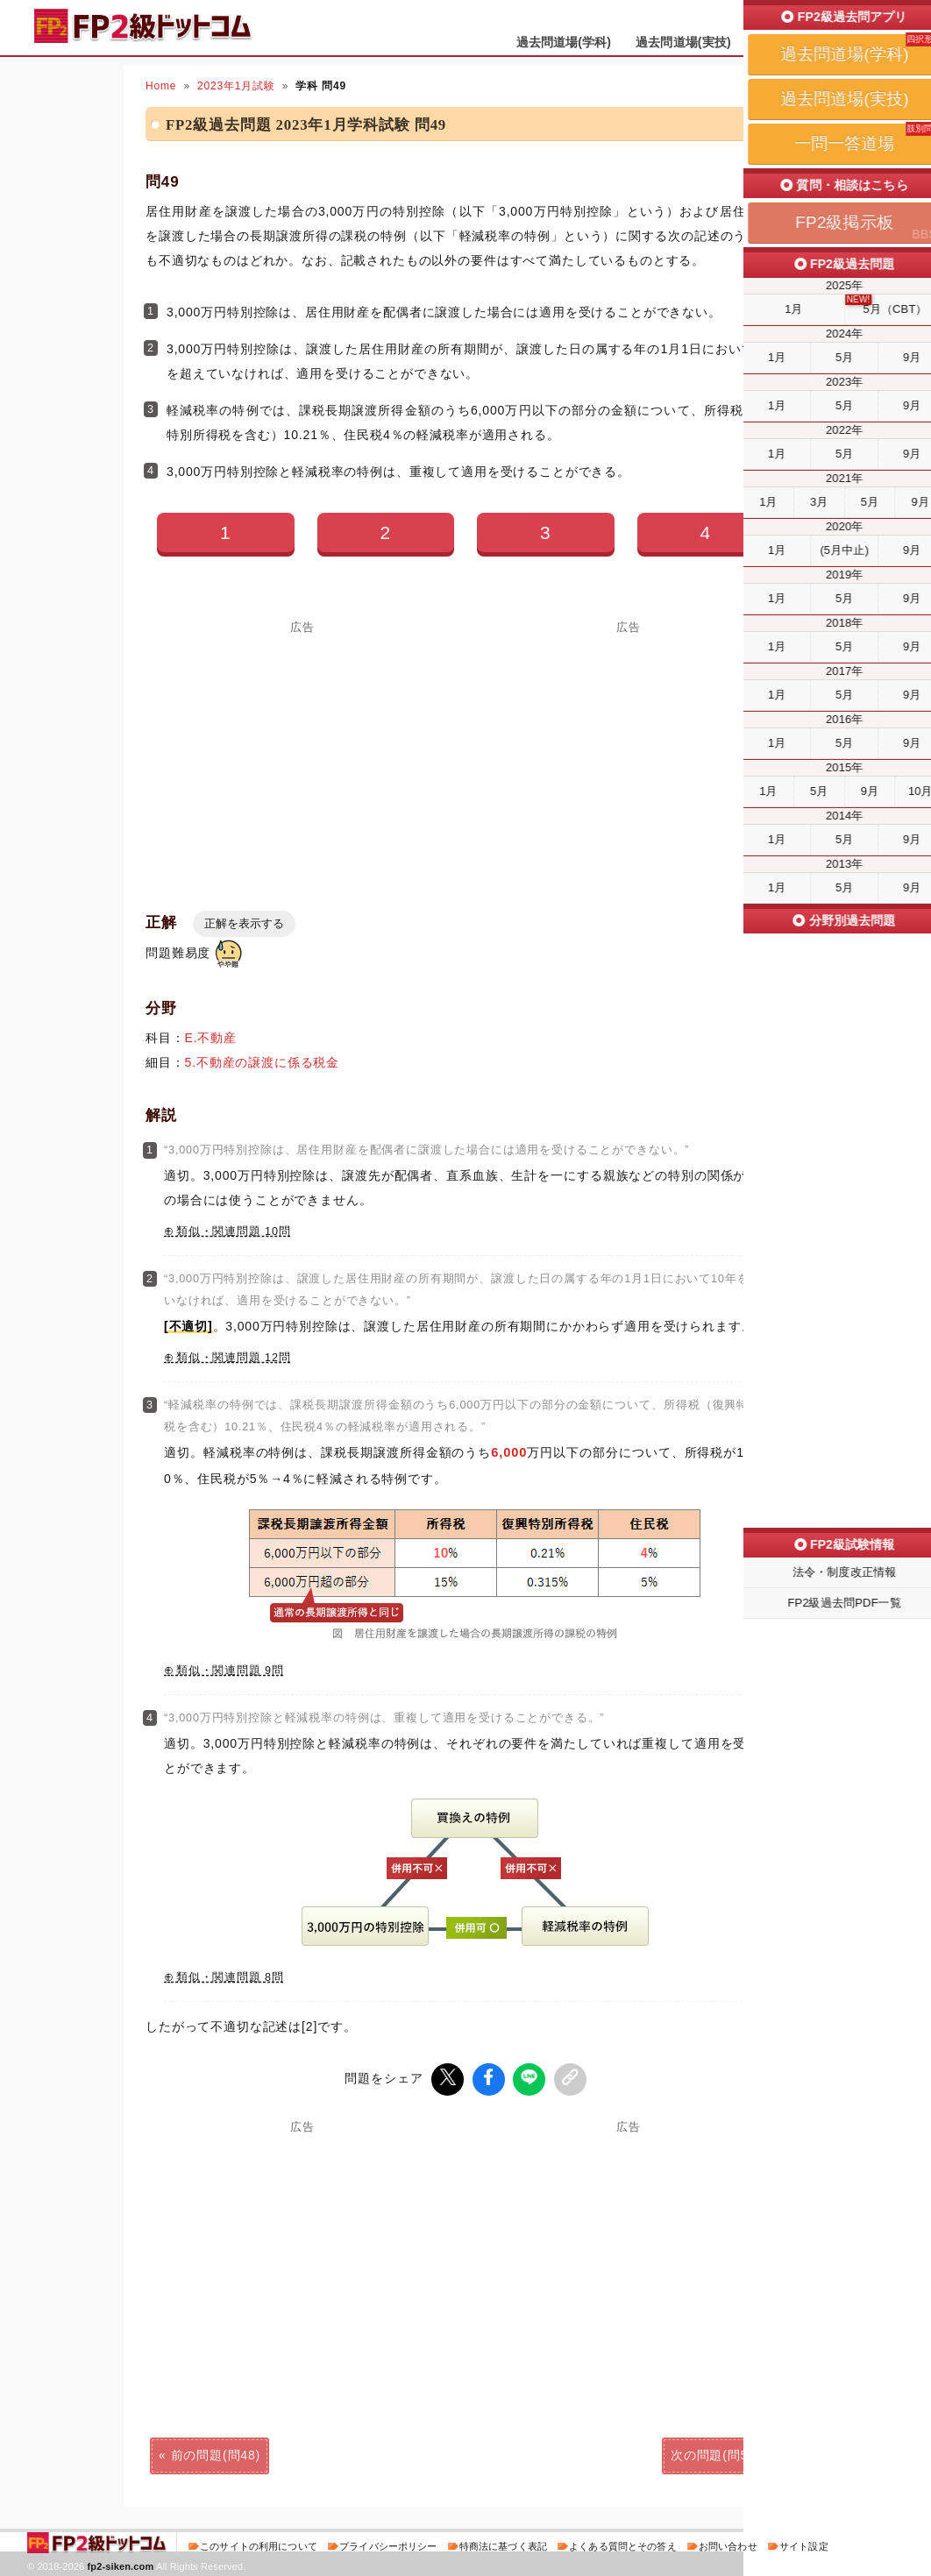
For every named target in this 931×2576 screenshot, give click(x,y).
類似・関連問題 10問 (233, 1231)
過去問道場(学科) (564, 42)
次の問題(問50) (715, 2453)
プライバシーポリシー (388, 2544)
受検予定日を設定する (835, 18)
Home (161, 86)
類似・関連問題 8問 (230, 1977)
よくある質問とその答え (623, 2544)
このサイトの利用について (258, 2544)
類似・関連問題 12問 (233, 1358)
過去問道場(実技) (683, 42)
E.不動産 (211, 1038)
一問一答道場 (793, 42)
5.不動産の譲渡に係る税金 (262, 1062)
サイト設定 (803, 2544)
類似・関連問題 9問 (230, 1670)
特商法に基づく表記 (503, 2544)
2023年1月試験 (236, 86)
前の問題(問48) (215, 2453)
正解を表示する (244, 923)
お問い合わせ (728, 2544)
